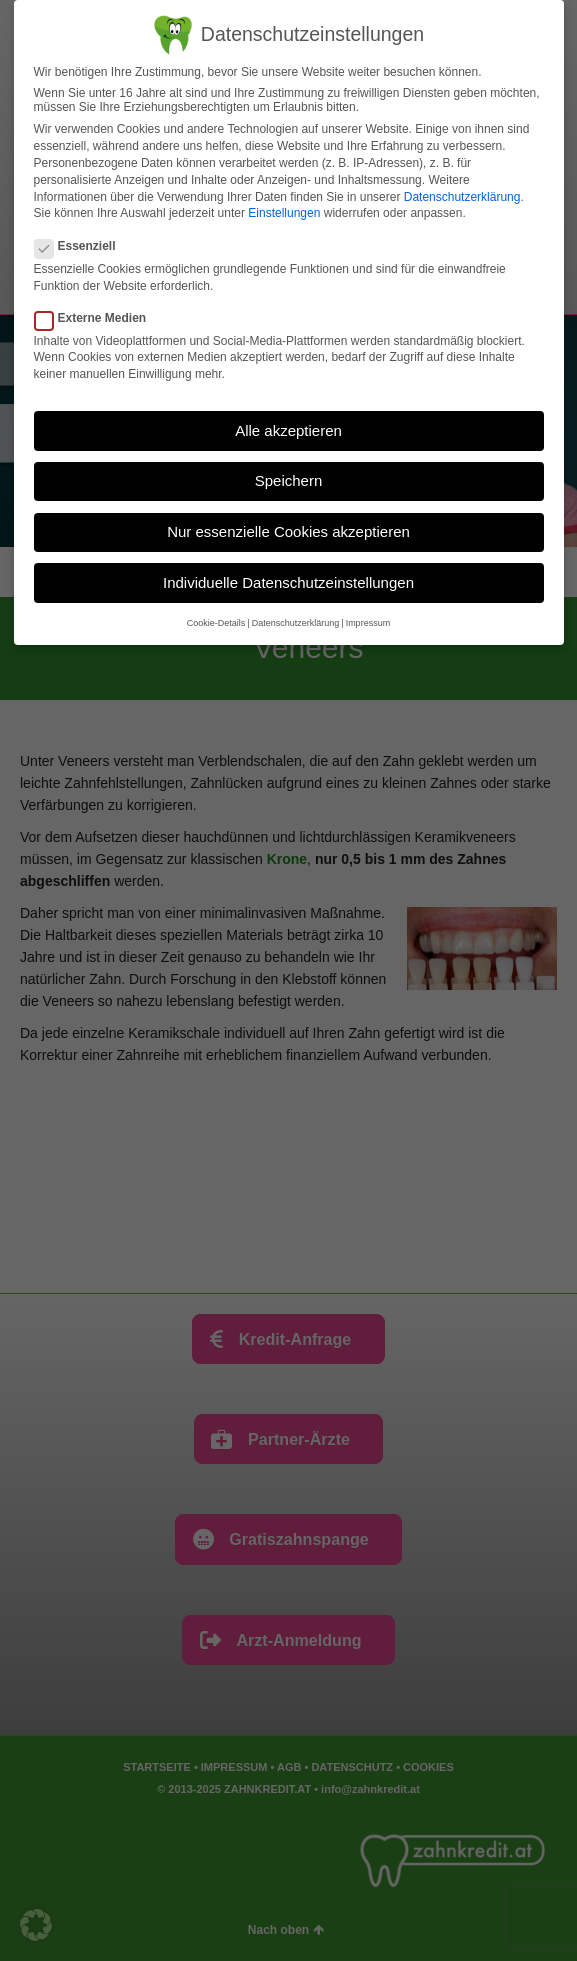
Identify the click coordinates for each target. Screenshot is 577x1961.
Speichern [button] (289, 480)
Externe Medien (97, 318)
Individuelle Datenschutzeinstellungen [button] (288, 582)
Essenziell (81, 246)
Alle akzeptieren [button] (288, 430)
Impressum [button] (368, 623)
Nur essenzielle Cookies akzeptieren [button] (288, 531)
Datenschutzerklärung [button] (296, 623)
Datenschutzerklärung (462, 197)
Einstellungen (284, 213)
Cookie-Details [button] (216, 623)
